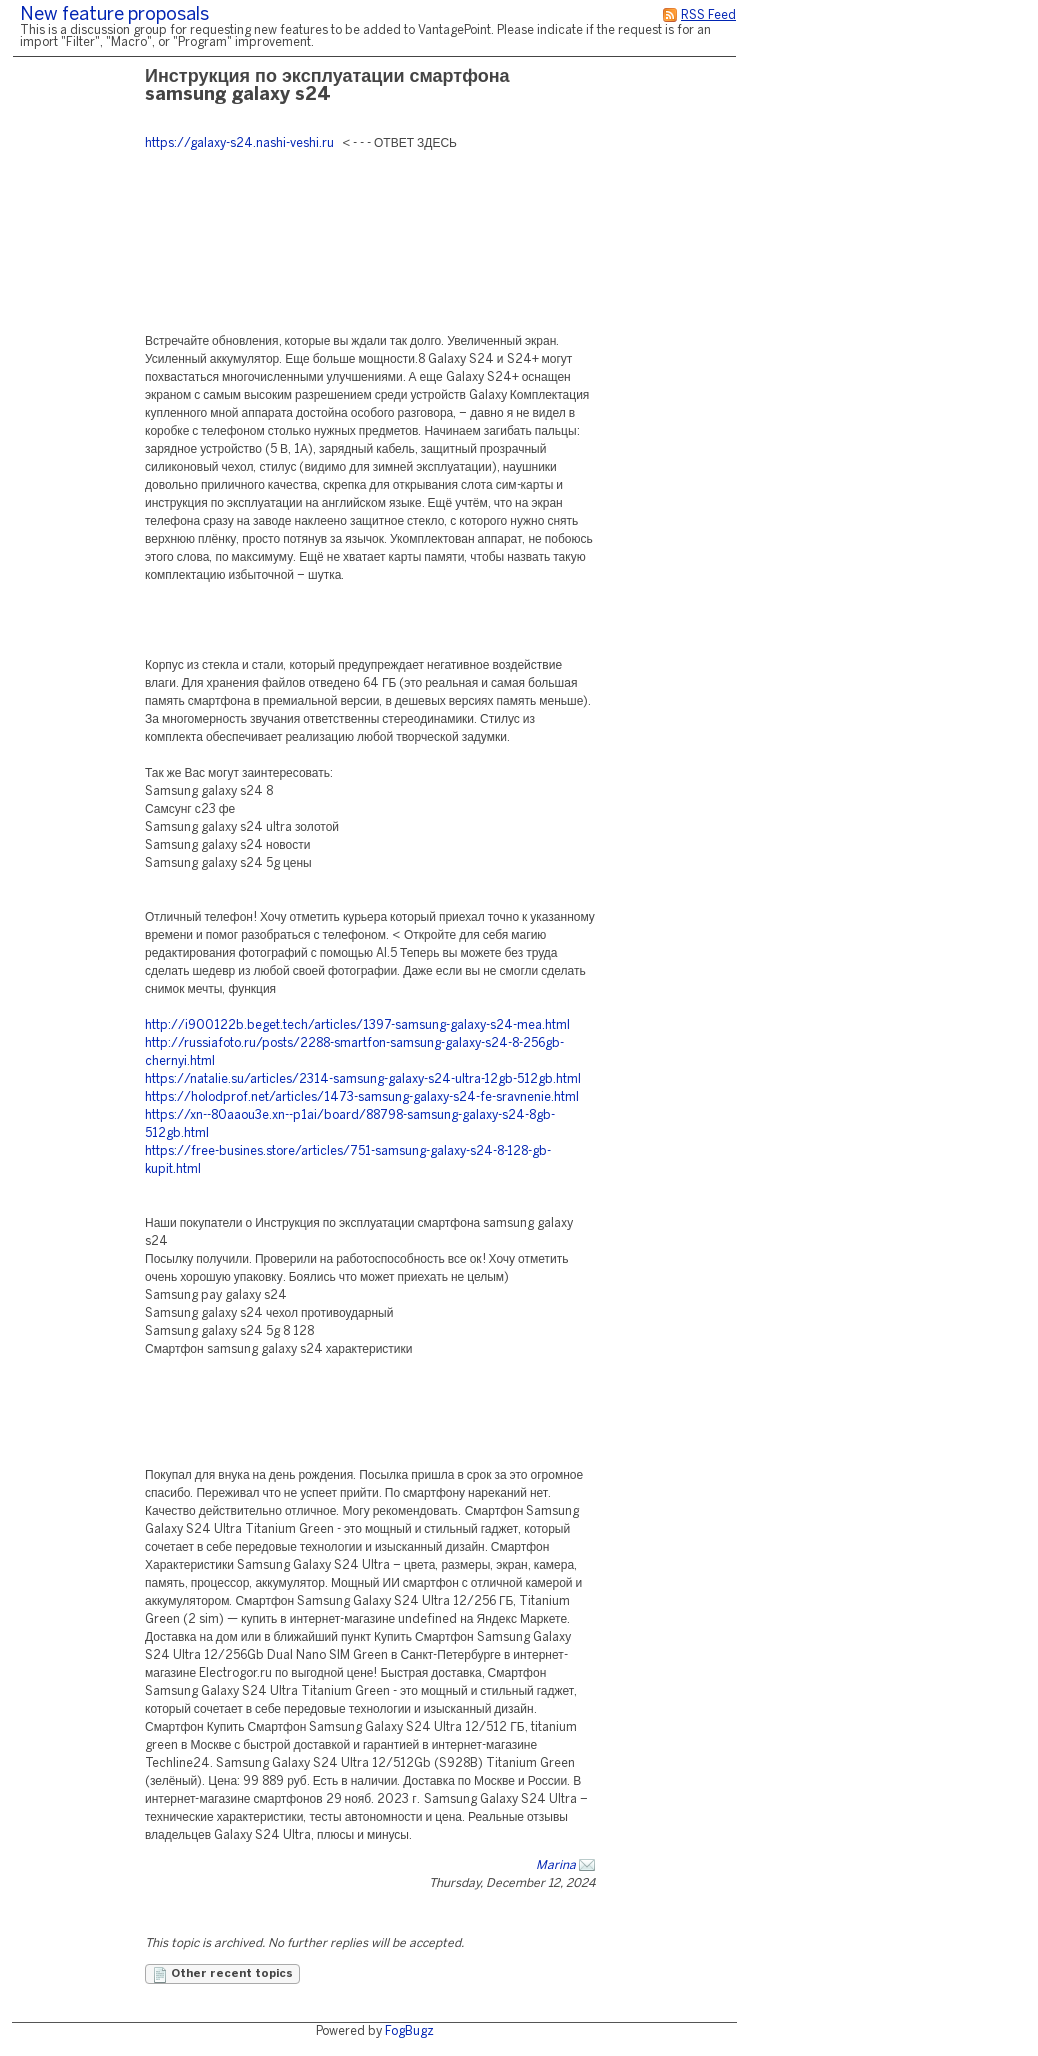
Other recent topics (222, 1975)
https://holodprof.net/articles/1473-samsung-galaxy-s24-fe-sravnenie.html (362, 1097)
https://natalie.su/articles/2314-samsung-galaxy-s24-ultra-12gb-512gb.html (363, 1079)
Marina (556, 1865)
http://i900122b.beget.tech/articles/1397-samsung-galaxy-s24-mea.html (357, 1025)
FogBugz (409, 2031)
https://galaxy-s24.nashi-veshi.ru (239, 143)
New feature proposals (114, 15)
